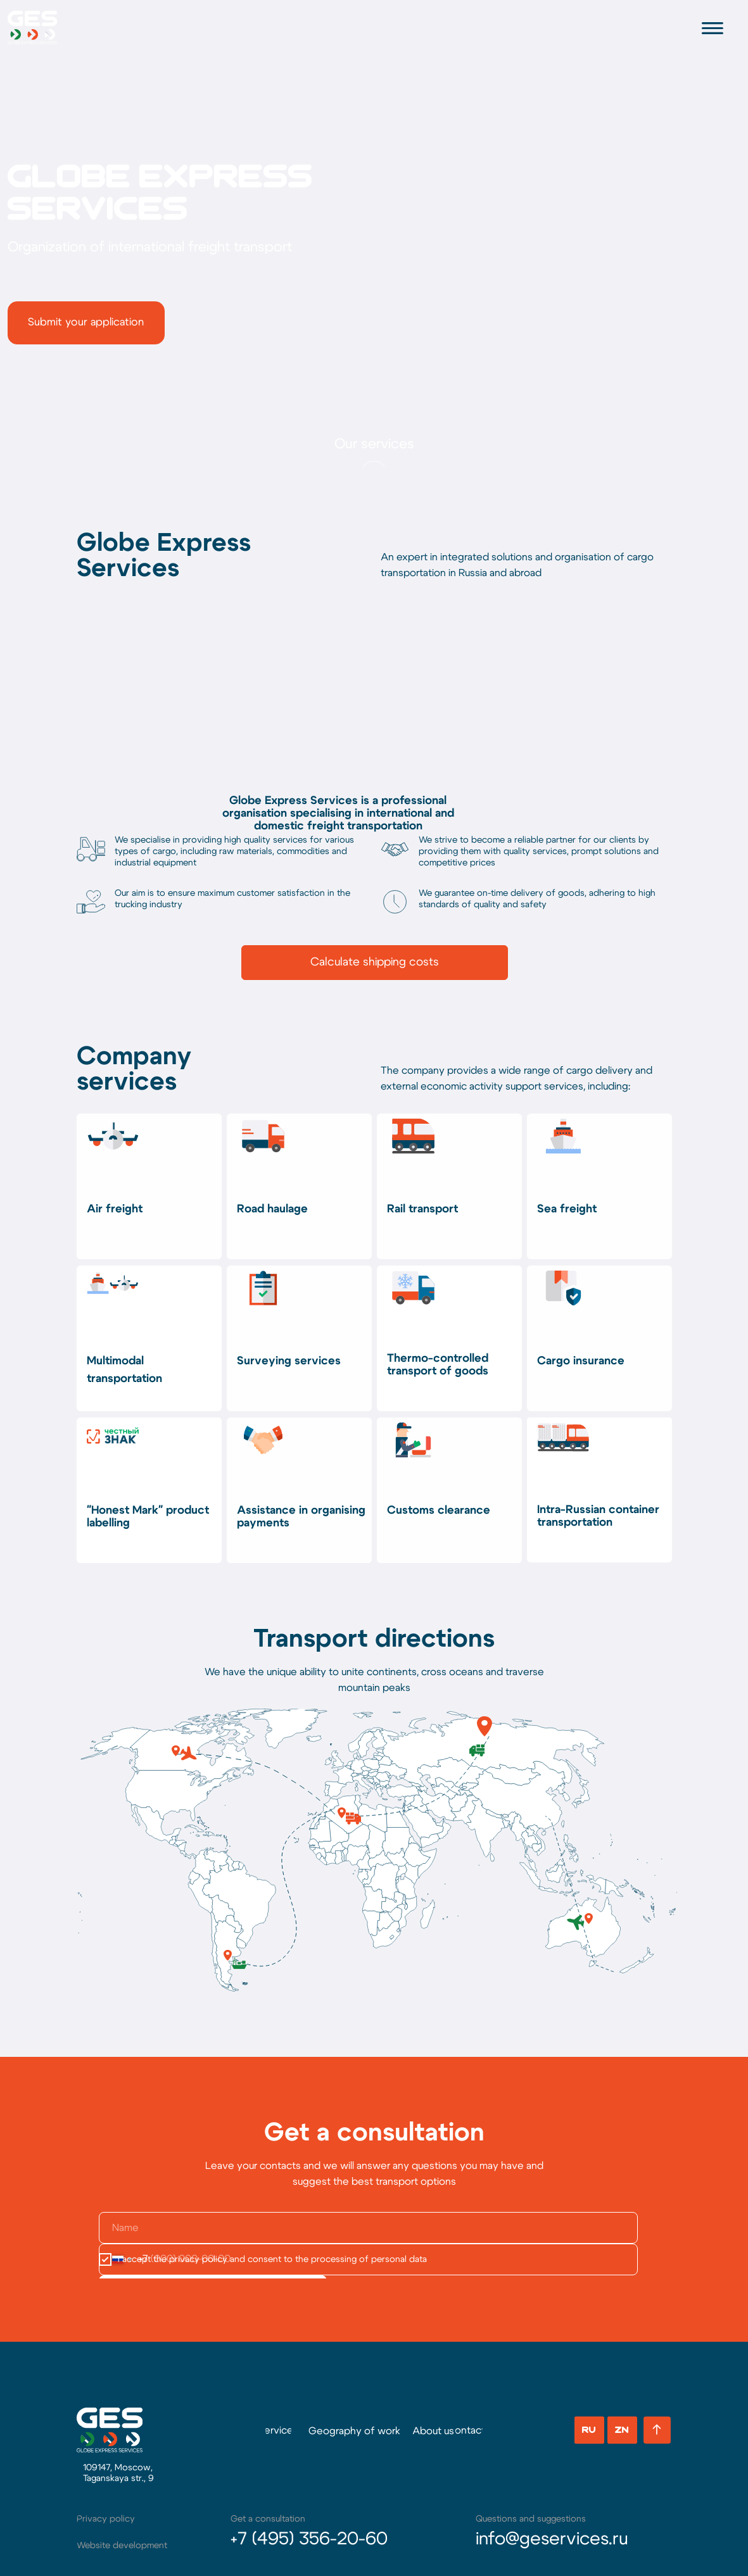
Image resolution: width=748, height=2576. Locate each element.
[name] (368, 2228)
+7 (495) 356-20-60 (309, 2539)
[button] (86, 322)
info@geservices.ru (552, 2539)
